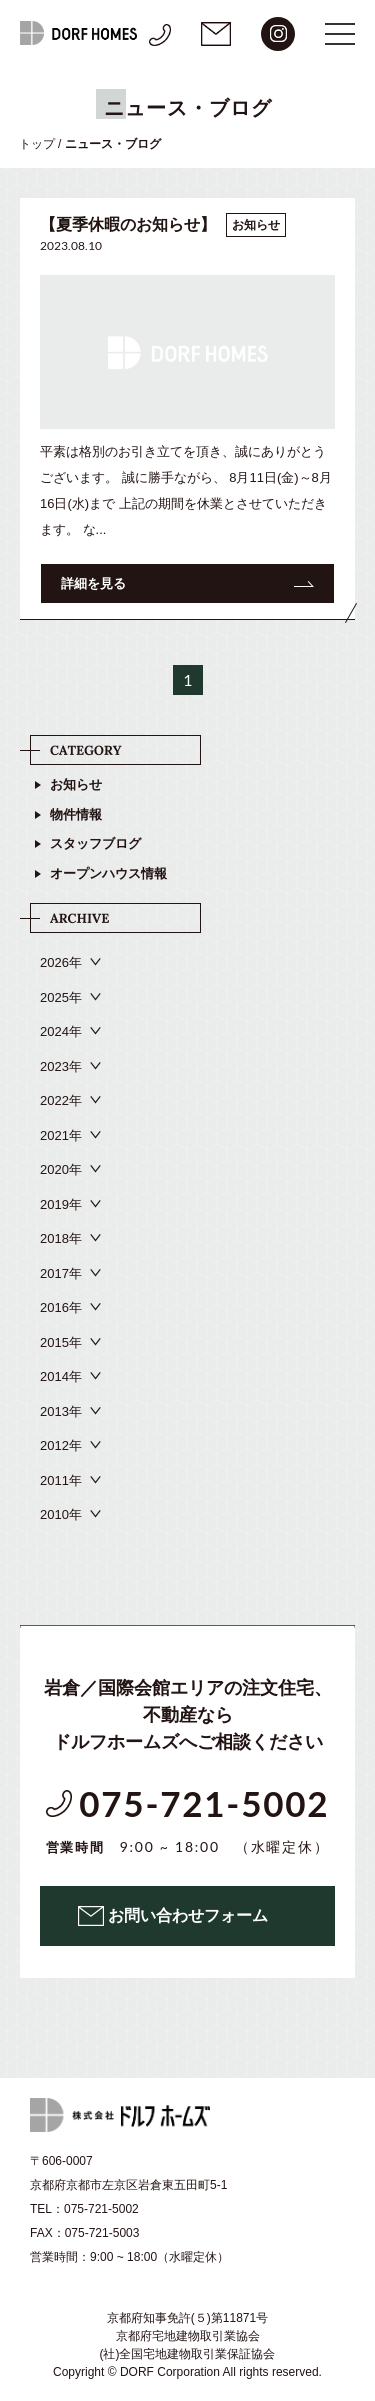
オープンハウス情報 (108, 873)
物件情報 (76, 814)
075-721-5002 (187, 1821)
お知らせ (76, 784)
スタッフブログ (95, 843)
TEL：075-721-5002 (84, 2209)
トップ (37, 144)
